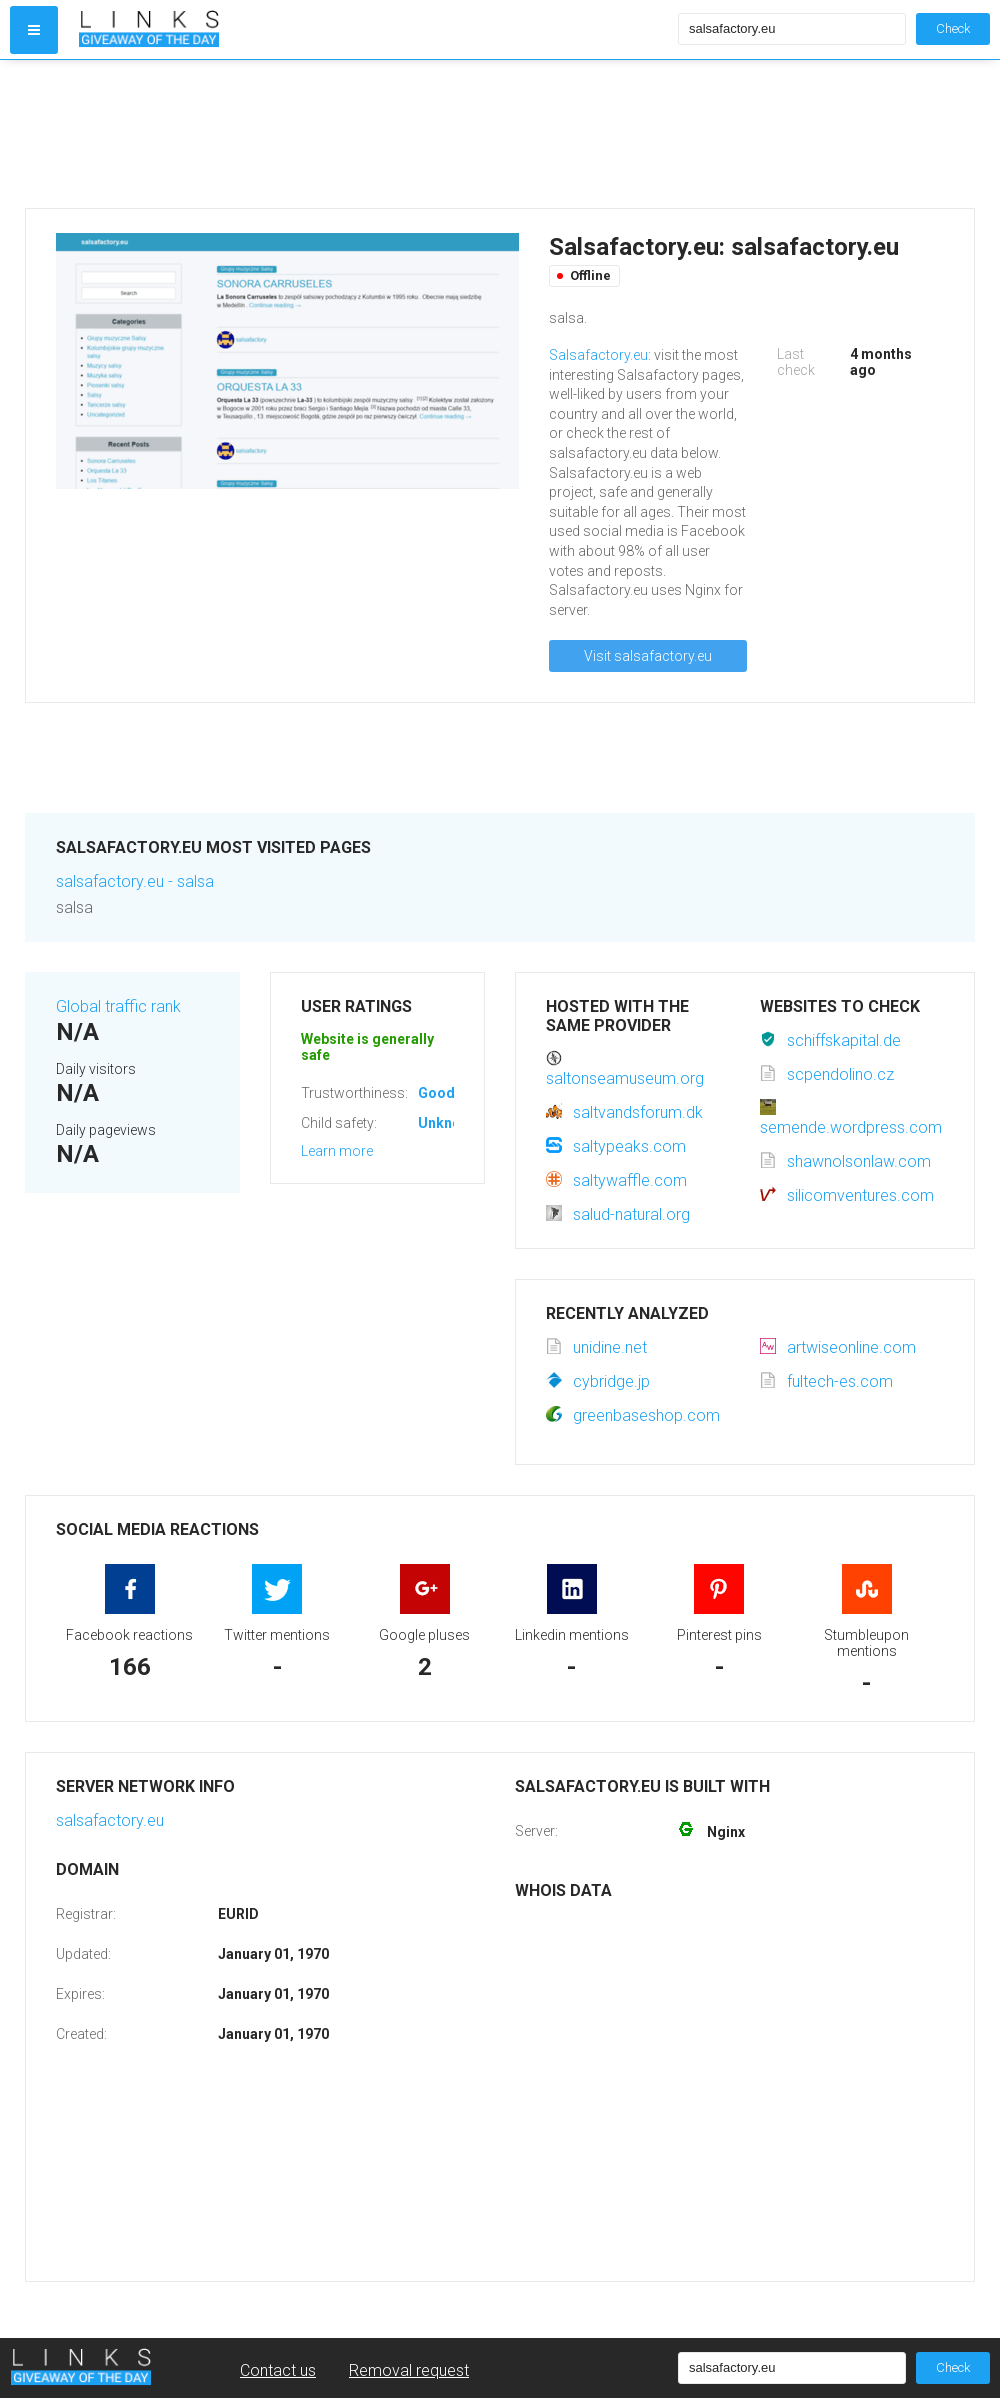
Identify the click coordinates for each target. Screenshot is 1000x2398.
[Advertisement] (374, 134)
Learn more (337, 1151)
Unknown (448, 1123)
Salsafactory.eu (598, 355)
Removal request (409, 2370)
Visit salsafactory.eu (648, 656)
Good (436, 1093)
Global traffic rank (118, 1006)
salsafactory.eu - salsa (135, 881)
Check (953, 28)
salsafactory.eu (110, 1820)
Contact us (278, 2370)
